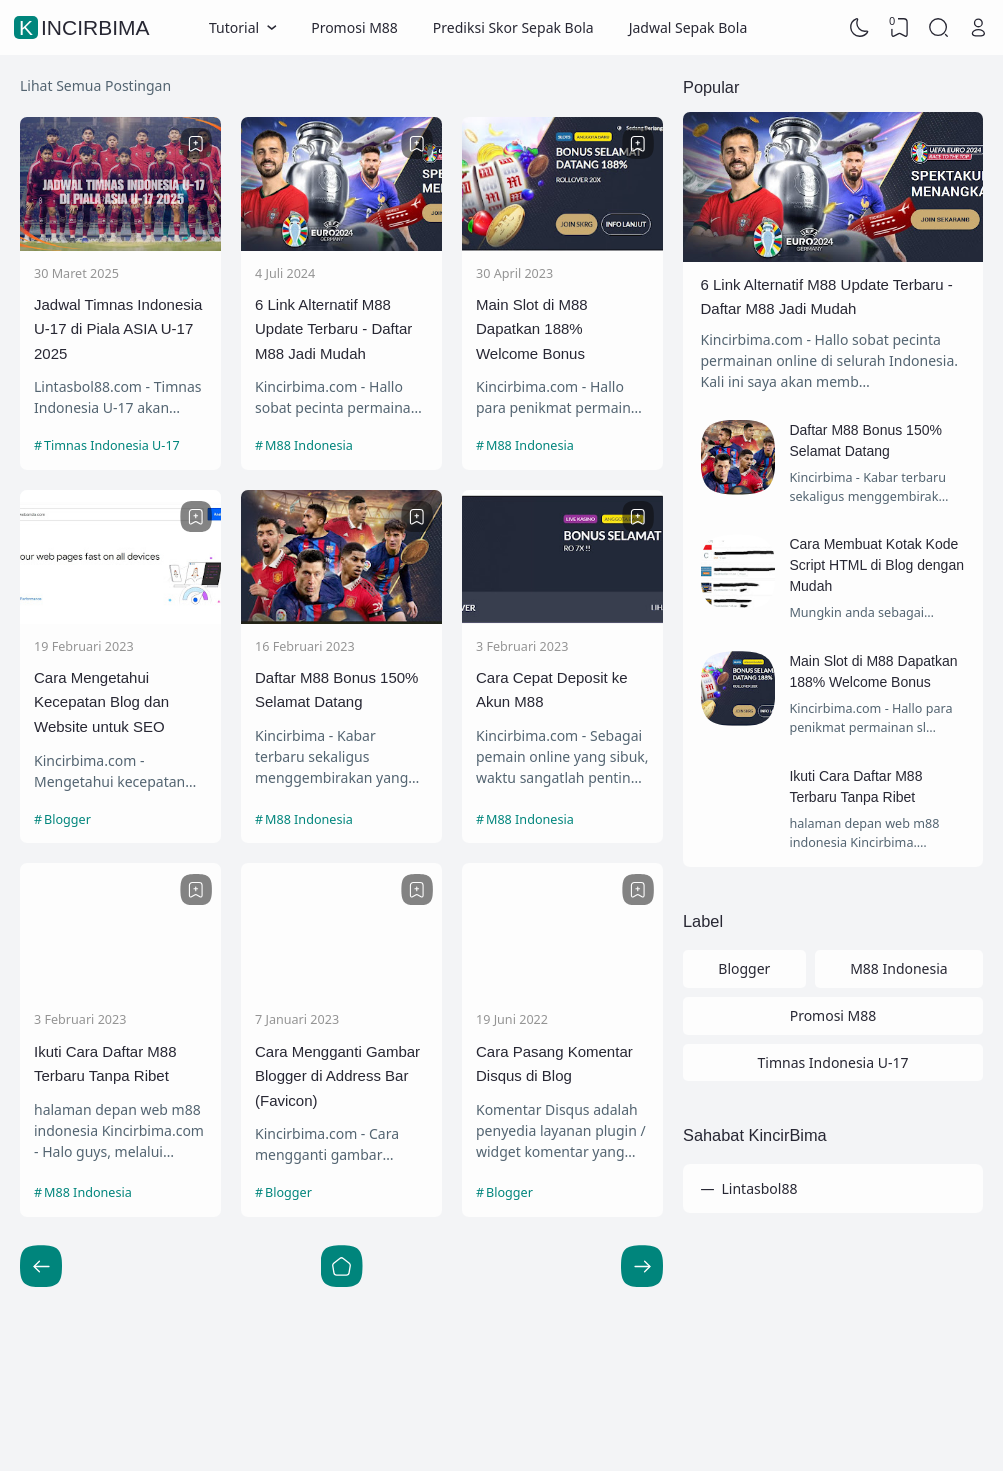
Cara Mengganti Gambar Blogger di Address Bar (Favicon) (337, 1076)
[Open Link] (978, 28)
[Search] (939, 28)
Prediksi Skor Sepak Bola (513, 27)
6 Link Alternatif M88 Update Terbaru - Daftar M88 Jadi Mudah (333, 329)
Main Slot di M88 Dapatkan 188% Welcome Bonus (532, 329)
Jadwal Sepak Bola (688, 27)
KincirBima (84, 27)
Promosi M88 (354, 27)
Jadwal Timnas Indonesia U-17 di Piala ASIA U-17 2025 (118, 329)
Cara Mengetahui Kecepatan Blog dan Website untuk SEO (101, 702)
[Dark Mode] (860, 28)
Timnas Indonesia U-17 (112, 445)
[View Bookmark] (899, 28)
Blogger (67, 819)
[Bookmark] (196, 144)
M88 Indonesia (309, 445)
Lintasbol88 (760, 1188)
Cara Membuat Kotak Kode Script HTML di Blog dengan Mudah (876, 565)
